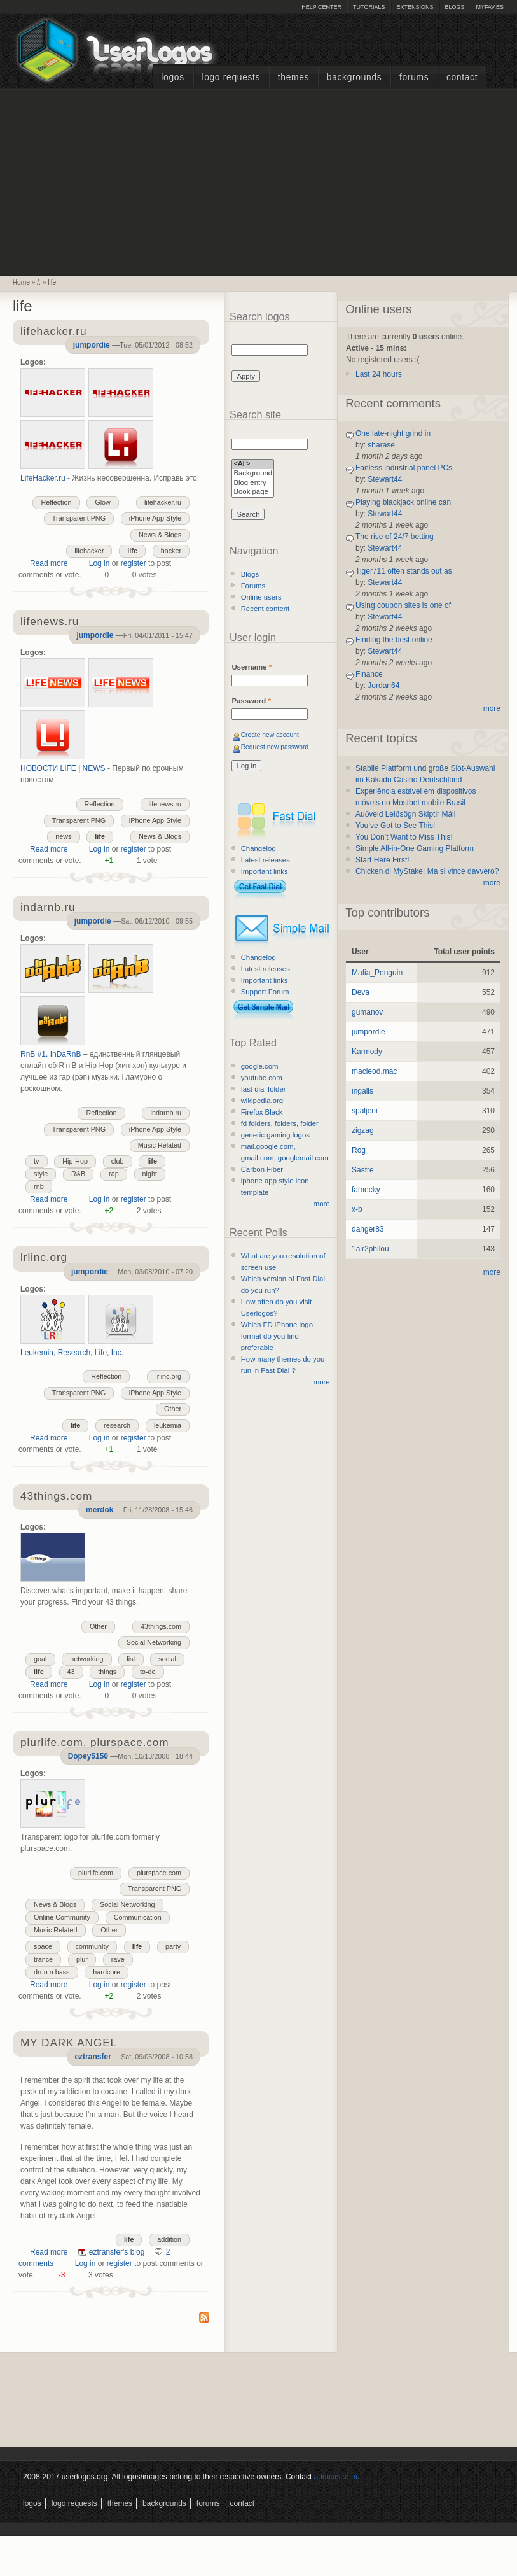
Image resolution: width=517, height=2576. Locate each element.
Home (21, 282)
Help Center (321, 7)
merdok (99, 1509)
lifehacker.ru (162, 502)
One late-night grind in (393, 433)
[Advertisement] (259, 181)
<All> (252, 464)
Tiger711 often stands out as (403, 571)
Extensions (414, 7)
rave (118, 1959)
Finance (369, 674)
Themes (293, 77)
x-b (357, 1209)
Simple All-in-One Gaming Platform (414, 848)
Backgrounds (354, 77)
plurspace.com (159, 1872)
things (107, 1671)
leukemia (167, 1425)
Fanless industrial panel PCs (403, 467)
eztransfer (92, 2056)
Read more (48, 563)
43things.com (161, 1626)
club (117, 1161)
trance (43, 1959)
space (43, 1946)
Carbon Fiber (262, 1169)
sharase (381, 444)
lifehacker (89, 550)
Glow (103, 502)
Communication (138, 1917)
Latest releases (265, 860)
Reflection (56, 502)
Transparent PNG (79, 518)
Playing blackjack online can (403, 502)
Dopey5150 (88, 1756)
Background (252, 474)
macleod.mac (374, 1071)
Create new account (270, 734)
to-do (148, 1671)
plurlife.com (95, 1872)
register (133, 563)
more (322, 1203)
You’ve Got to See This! (395, 825)
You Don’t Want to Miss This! (404, 837)
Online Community (62, 1917)
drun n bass (51, 1972)
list (131, 1659)
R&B (78, 1174)
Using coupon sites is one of (403, 605)
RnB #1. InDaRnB (50, 1054)
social (167, 1659)
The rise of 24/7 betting (394, 536)
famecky (366, 1189)
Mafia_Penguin (377, 972)
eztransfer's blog (117, 2252)
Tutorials (369, 7)
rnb (39, 1186)
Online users (261, 597)
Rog (359, 1150)
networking (86, 1659)
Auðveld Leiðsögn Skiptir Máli (405, 814)
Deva (360, 992)
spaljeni (365, 1110)
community (92, 1946)
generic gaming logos (275, 1135)
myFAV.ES (490, 7)
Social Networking (154, 1642)
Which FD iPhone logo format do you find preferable (277, 1336)
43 (71, 1671)
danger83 (368, 1229)
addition (169, 2239)
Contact (462, 77)
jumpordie (91, 345)
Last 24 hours (378, 374)
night (149, 1174)
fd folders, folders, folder (280, 1123)
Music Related (159, 1145)
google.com (260, 1066)
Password (250, 701)
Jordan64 (383, 685)
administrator (336, 2476)
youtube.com (261, 1077)
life (52, 282)
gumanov (367, 1012)
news (63, 836)
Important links (264, 871)
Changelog (258, 848)
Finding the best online (393, 639)
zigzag (363, 1130)
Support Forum (265, 992)
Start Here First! (382, 859)
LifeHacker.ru (42, 478)
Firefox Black (262, 1112)
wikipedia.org (262, 1100)
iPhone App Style (155, 518)
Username (251, 667)
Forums (414, 77)
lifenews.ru (165, 804)
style (41, 1174)
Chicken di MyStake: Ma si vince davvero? (427, 871)
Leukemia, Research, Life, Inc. (71, 1352)
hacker (171, 550)
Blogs (454, 7)
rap (114, 1174)
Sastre (363, 1169)
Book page (252, 492)
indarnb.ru (165, 1112)
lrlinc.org (168, 1376)
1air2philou (370, 1248)
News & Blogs (160, 534)
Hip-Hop (75, 1161)
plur (82, 1959)
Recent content (265, 608)
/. (39, 282)
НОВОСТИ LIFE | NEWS (63, 768)
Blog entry (252, 483)
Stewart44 (385, 479)
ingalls (362, 1091)
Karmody (367, 1051)
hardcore (106, 1972)
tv (36, 1161)
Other (172, 1408)
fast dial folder (263, 1089)
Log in (99, 563)
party (173, 1946)
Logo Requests (231, 77)
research (117, 1425)
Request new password (275, 746)
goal (40, 1659)
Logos (172, 77)
